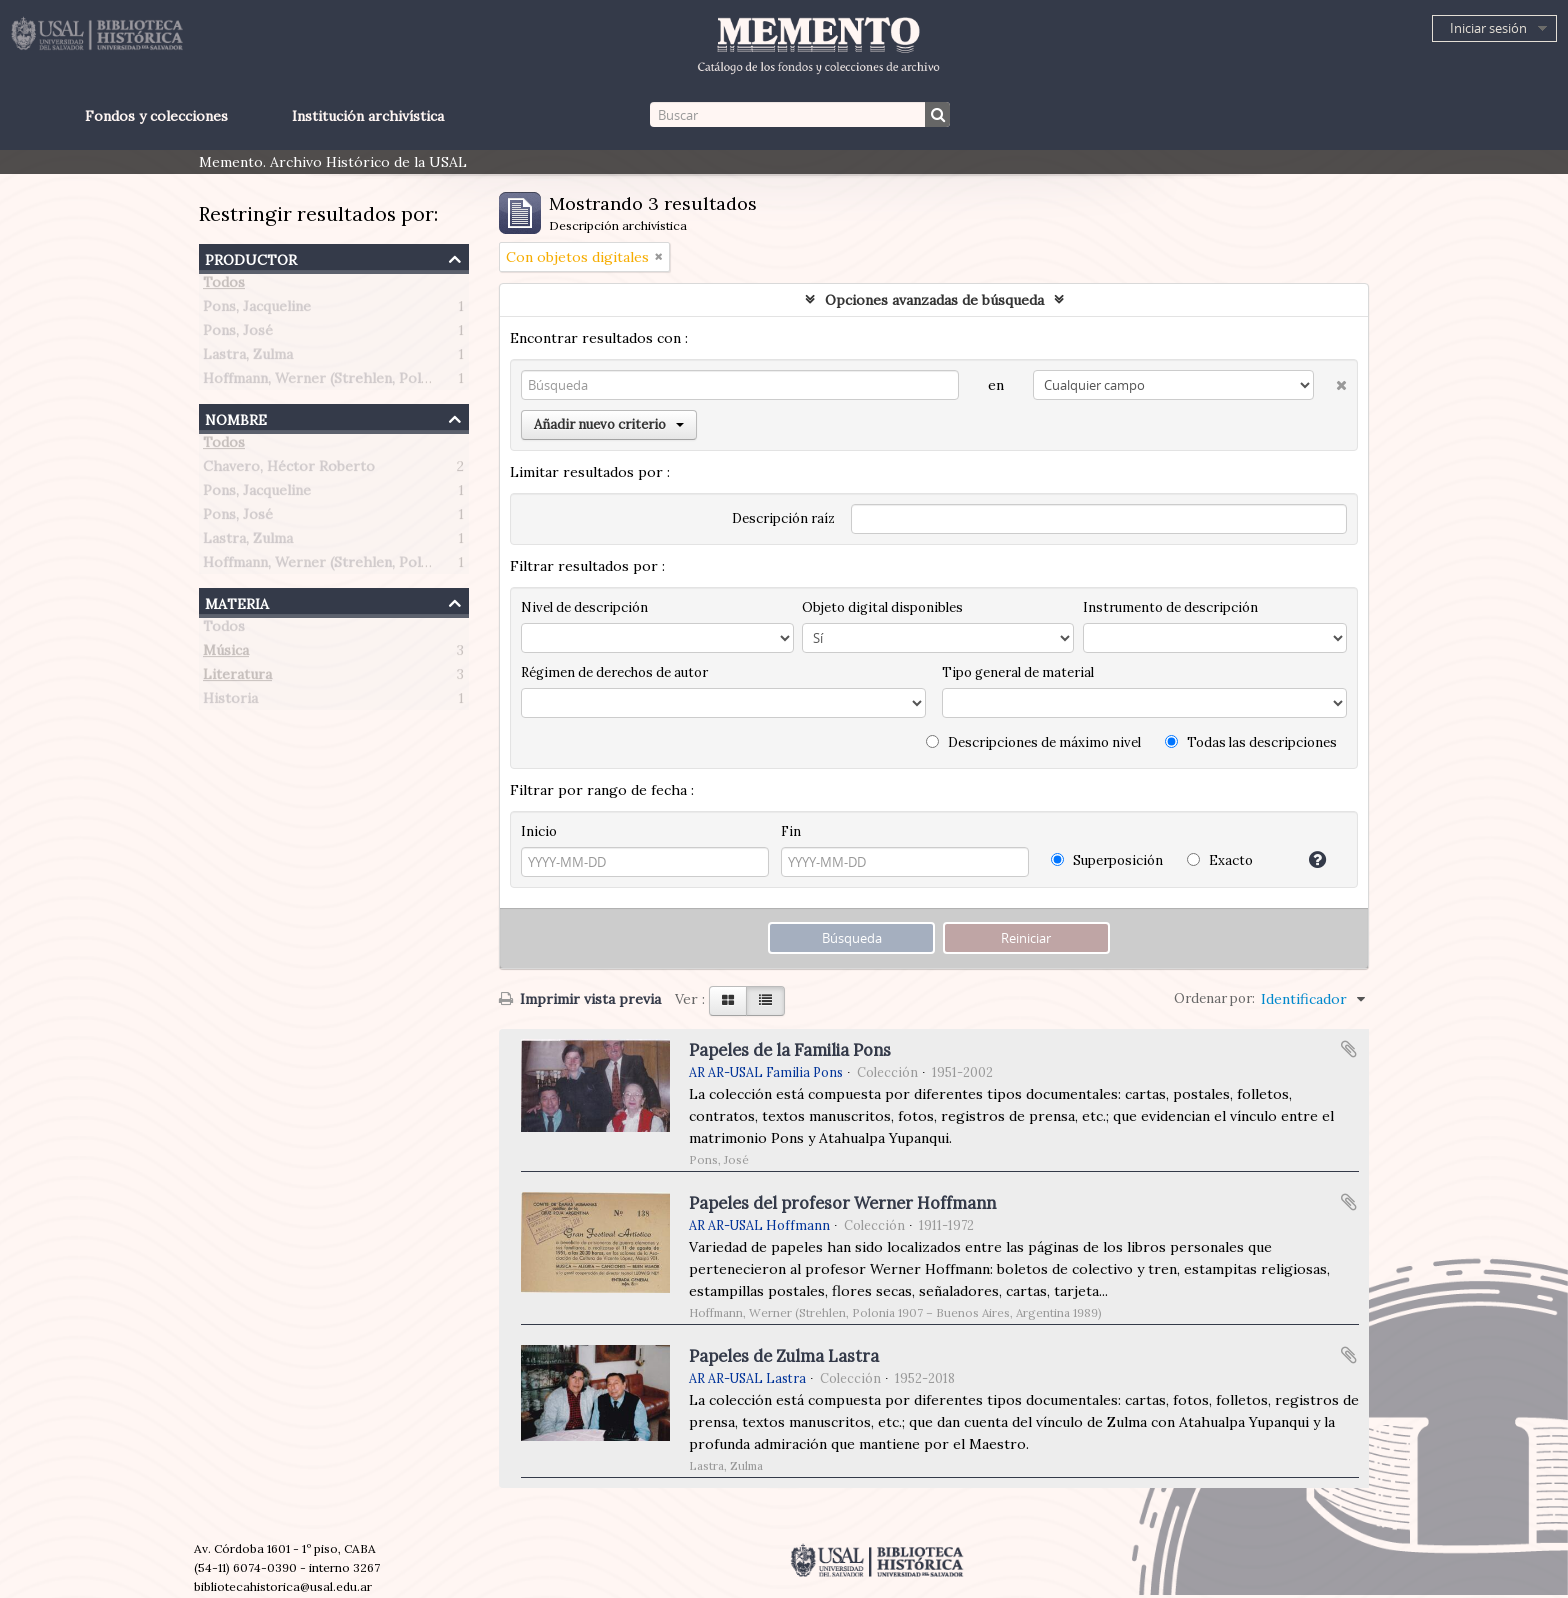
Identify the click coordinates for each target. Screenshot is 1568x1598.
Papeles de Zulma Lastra (784, 1356)
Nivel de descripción (584, 607)
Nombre (236, 417)
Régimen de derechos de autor (614, 672)
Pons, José (238, 334)
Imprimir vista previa (580, 999)
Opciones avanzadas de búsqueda (934, 300)
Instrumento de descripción (1170, 607)
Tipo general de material (1018, 672)
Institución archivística (368, 116)
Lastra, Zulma (248, 358)
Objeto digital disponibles (882, 607)
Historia (230, 702)
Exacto (1220, 860)
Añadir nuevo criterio (609, 424)
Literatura (237, 678)
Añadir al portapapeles (1349, 1049)
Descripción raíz (783, 518)
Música (226, 654)
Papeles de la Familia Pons (790, 1050)
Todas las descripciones (1251, 742)
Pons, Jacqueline (257, 310)
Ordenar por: (1214, 998)
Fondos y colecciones (156, 116)
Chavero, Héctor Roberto (289, 470)
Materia (237, 601)
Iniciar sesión (1488, 28)
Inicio (539, 831)
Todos (224, 286)
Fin (791, 831)
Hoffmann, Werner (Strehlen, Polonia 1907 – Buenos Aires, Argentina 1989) (451, 382)
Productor (251, 257)
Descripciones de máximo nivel (1033, 742)
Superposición (1107, 860)
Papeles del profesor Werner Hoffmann (842, 1203)
